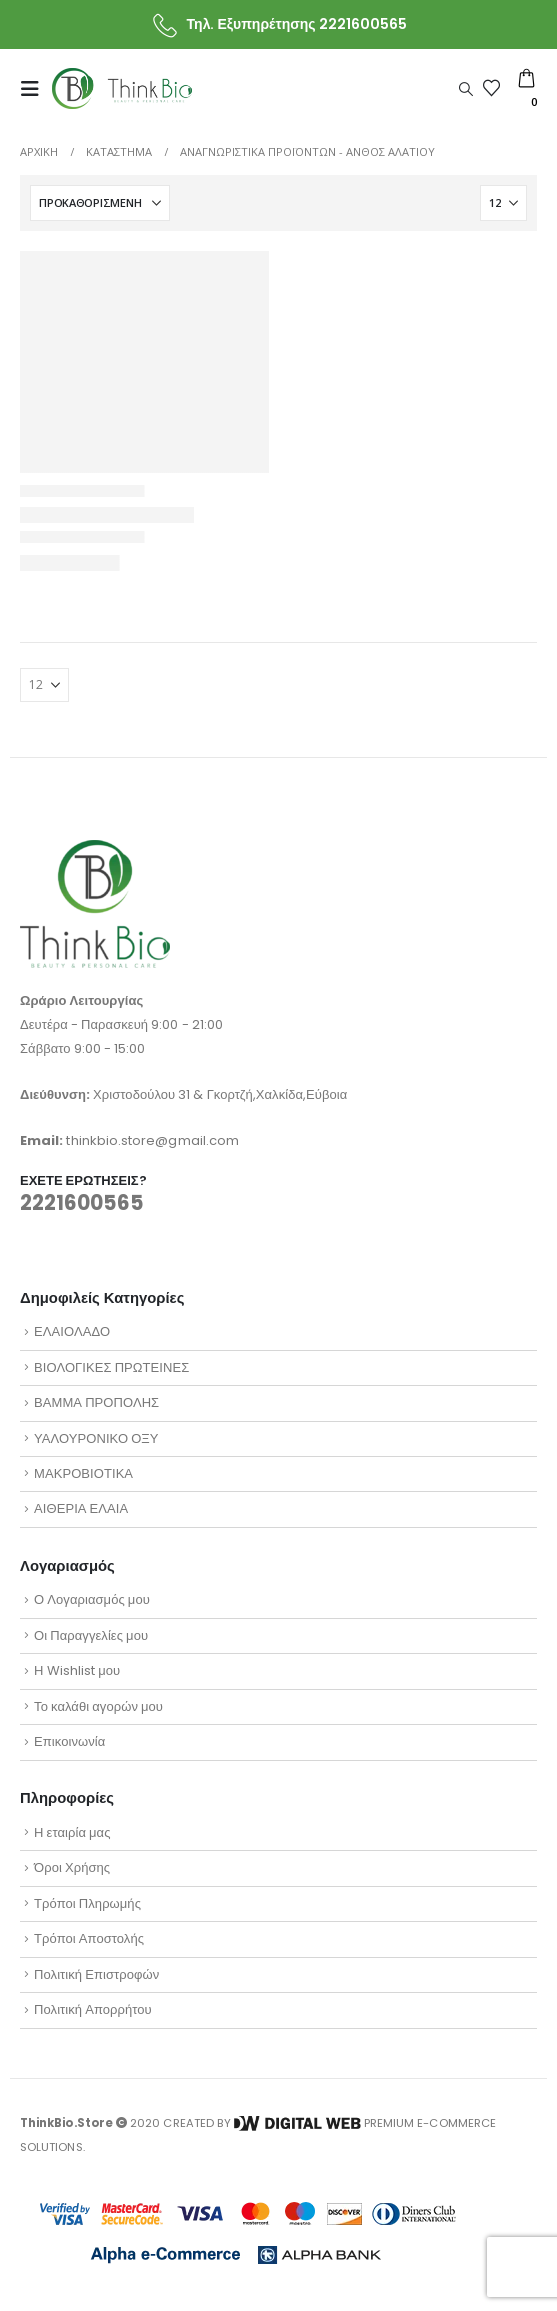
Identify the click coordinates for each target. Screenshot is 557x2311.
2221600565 (82, 1203)
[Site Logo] (122, 88)
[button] (36, 89)
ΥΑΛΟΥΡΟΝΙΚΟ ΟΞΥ (96, 1438)
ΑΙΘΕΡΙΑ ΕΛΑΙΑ (81, 1508)
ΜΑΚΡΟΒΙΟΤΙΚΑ (83, 1473)
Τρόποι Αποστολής (89, 1938)
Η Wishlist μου (77, 1670)
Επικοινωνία (69, 1741)
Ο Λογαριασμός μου (92, 1599)
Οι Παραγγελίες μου (91, 1635)
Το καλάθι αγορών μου (98, 1706)
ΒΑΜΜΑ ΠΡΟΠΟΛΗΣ (96, 1402)
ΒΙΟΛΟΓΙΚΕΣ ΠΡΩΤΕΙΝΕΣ (111, 1367)
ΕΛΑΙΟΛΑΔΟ (72, 1331)
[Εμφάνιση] (503, 203)
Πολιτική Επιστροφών (96, 1974)
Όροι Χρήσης (72, 1867)
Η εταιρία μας (72, 1832)
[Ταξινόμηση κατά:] (100, 203)
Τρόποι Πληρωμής (87, 1903)
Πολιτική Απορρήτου (93, 2009)
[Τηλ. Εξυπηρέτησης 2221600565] (278, 24)
